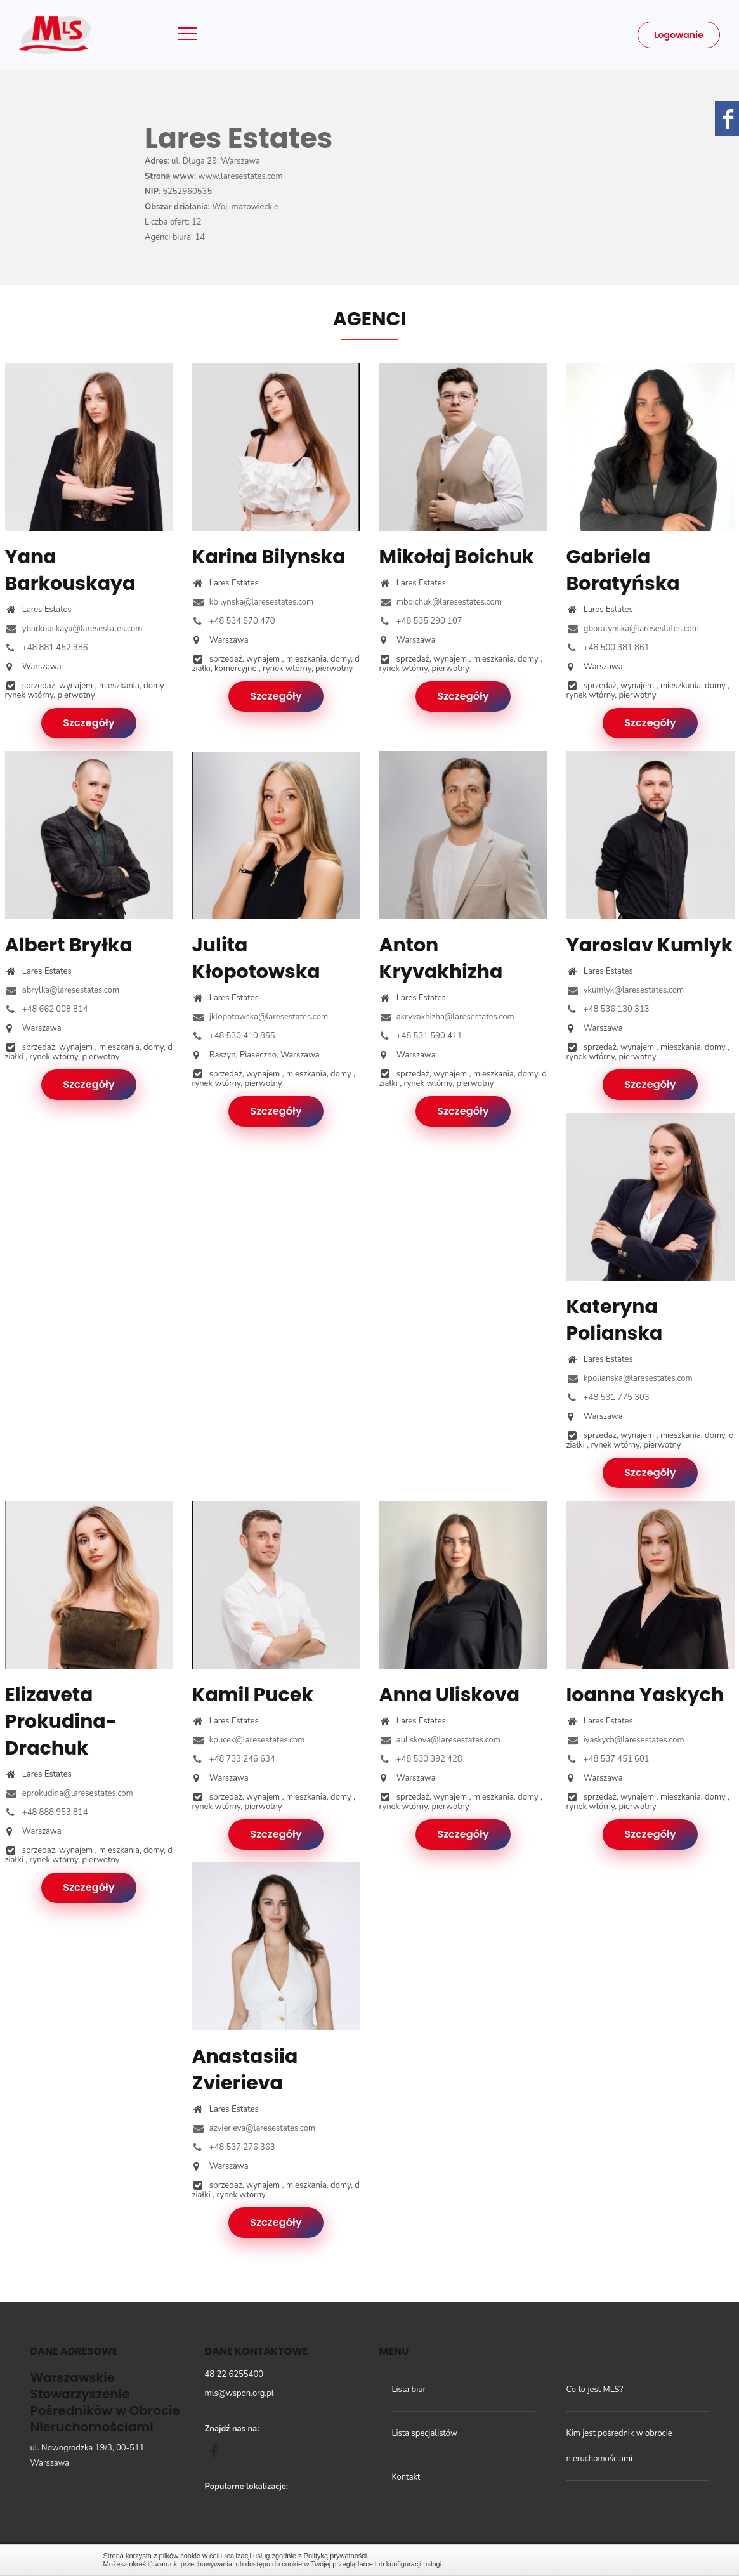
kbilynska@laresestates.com (253, 602)
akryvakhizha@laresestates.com (446, 1017)
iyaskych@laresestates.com (625, 1740)
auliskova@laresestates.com (439, 1740)
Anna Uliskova (449, 1695)
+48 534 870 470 (233, 621)
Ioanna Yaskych (645, 1695)
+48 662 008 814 (46, 1009)
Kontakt (406, 2477)
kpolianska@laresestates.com (629, 1378)
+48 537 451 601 (608, 1759)
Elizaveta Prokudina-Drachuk (61, 1722)
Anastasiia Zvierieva (245, 2069)
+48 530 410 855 (233, 1036)
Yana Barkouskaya (70, 570)
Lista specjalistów (424, 2433)
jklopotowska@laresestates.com (260, 1017)
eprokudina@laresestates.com (69, 1793)
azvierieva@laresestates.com (254, 2128)
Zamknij (629, 2560)
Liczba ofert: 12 (173, 222)
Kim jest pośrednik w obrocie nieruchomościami (619, 2446)
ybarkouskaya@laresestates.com (74, 628)
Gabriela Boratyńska (623, 570)
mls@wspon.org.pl (239, 2393)
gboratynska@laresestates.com (632, 628)
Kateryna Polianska (614, 1320)
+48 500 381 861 (608, 647)
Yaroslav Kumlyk (649, 945)
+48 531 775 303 (608, 1397)
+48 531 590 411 (420, 1036)
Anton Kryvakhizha (441, 958)
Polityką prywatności (335, 2556)
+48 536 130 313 (608, 1009)
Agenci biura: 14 (175, 237)
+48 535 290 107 (420, 621)
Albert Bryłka (69, 945)
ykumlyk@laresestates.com (625, 990)
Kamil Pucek (252, 1695)
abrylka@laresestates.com (62, 990)
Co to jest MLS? (595, 2389)
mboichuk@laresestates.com (440, 602)
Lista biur (409, 2389)
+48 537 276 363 (233, 2147)
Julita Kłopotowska (256, 958)
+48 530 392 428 (420, 1759)
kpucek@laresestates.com (248, 1740)
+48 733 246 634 (233, 1759)
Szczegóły (89, 723)
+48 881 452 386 (46, 647)
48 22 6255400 (234, 2374)
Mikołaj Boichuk (456, 557)
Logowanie (678, 35)
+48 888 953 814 (46, 1812)
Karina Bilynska (269, 557)
